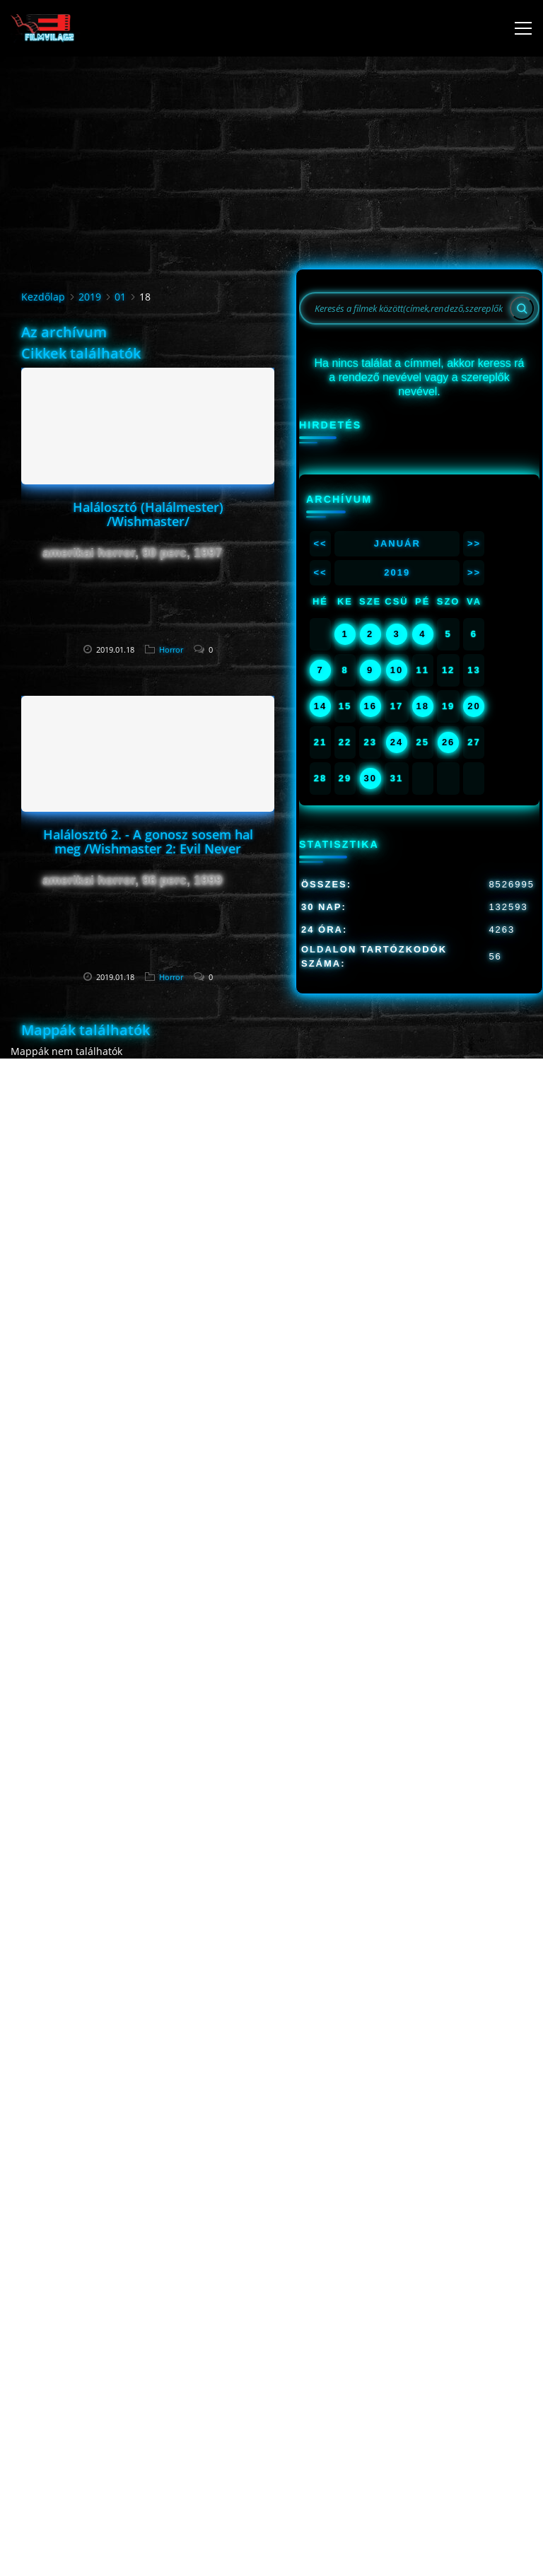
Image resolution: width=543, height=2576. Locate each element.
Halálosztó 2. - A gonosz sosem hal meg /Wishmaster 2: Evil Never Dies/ (148, 848)
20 (473, 706)
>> (474, 543)
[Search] (522, 308)
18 (422, 706)
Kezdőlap (43, 296)
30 (369, 778)
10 (396, 670)
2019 (89, 296)
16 (369, 706)
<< (320, 543)
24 (396, 742)
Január (397, 543)
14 (320, 706)
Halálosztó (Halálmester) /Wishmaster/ (148, 514)
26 (448, 742)
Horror (171, 649)
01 (120, 296)
